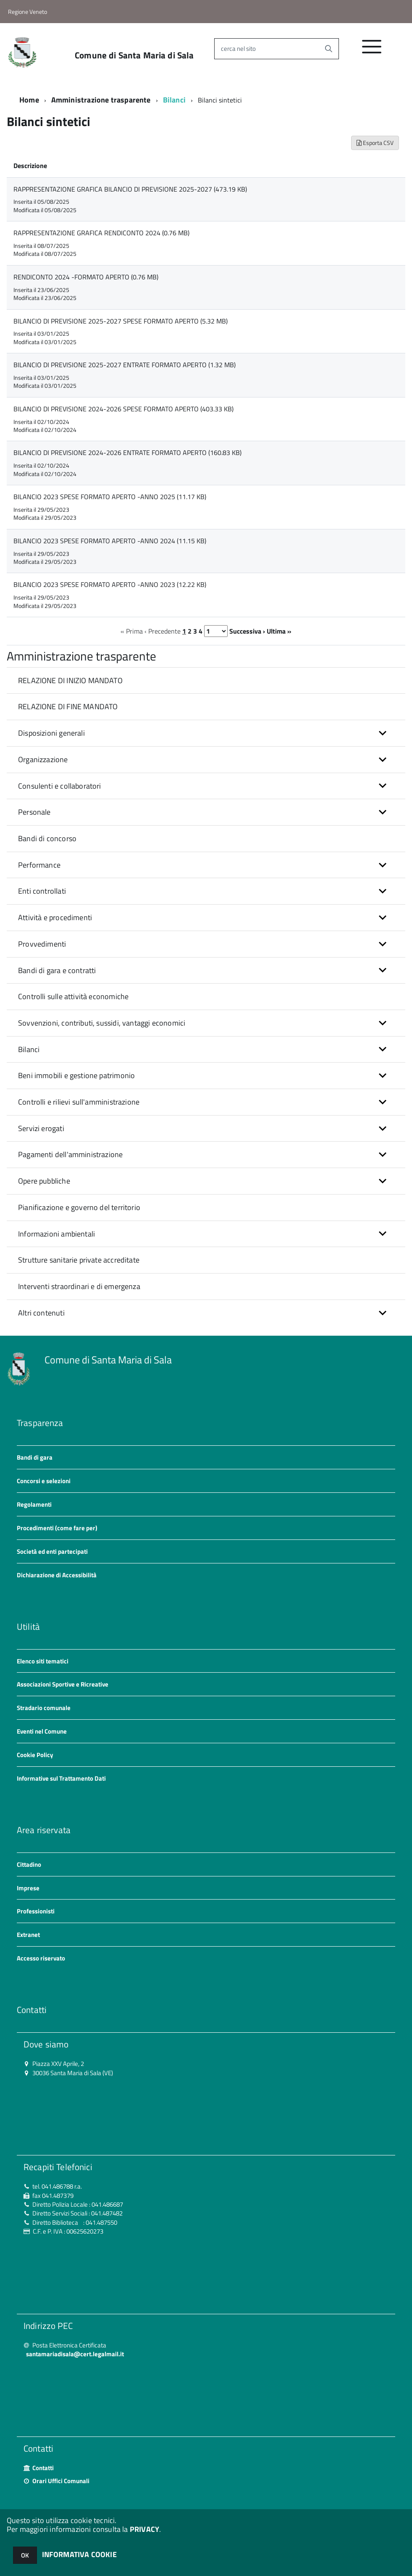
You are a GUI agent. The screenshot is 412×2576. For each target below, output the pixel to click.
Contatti (43, 2468)
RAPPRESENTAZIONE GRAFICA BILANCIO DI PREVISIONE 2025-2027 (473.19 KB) (130, 189)
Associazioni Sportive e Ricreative (62, 1684)
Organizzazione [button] (43, 759)
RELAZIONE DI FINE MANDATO (68, 706)
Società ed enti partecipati (52, 1551)
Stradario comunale (44, 1708)
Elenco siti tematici (42, 1661)
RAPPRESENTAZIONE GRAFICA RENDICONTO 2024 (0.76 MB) (101, 233)
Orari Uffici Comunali (60, 2481)
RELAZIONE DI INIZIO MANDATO (70, 680)
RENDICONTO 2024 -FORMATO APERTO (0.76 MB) (85, 277)
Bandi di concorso (47, 838)
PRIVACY (144, 2529)
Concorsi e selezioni (44, 1481)
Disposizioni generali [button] (51, 733)
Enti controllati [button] (42, 891)
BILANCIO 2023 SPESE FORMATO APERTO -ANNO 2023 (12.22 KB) (109, 584)
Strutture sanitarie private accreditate (78, 1260)
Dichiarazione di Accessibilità (57, 1575)
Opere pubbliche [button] (44, 1181)
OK (25, 2555)
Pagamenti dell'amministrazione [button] (70, 1154)
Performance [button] (39, 865)
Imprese (28, 1888)
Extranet (28, 1934)
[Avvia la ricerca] (328, 49)
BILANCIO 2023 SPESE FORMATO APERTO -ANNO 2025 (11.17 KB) (109, 497)
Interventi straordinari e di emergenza (79, 1286)
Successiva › (247, 631)
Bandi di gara (34, 1457)
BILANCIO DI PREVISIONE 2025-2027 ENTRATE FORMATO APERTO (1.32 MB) (124, 365)
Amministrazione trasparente (101, 99)
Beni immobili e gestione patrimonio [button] (76, 1075)
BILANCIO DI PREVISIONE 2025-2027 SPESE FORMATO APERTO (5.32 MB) (120, 321)
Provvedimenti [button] (42, 944)
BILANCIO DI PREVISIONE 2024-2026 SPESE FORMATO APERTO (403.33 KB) (123, 409)
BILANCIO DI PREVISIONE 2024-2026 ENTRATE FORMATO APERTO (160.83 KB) (127, 452)
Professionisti (36, 1911)
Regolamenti (34, 1504)
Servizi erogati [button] (41, 1128)
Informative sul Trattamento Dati (61, 1778)
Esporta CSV (375, 142)
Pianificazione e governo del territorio (79, 1207)
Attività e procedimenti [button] (55, 917)
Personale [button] (34, 812)
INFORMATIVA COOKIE (79, 2554)
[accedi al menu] (372, 51)
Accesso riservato (41, 1958)
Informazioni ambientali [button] (56, 1233)
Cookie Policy (35, 1755)
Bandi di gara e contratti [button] (57, 970)
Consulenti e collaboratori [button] (59, 786)
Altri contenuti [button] (41, 1312)
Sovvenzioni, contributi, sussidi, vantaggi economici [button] (101, 1023)
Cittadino (29, 1864)
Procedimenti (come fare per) (57, 1528)
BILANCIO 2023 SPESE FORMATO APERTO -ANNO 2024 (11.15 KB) (109, 541)
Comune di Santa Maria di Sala (134, 55)
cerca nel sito (238, 48)
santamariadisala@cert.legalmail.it (75, 2354)
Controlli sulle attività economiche (73, 996)
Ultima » (279, 631)
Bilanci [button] (28, 1049)
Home (29, 99)
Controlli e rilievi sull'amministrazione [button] (78, 1102)
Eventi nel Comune (42, 1731)
